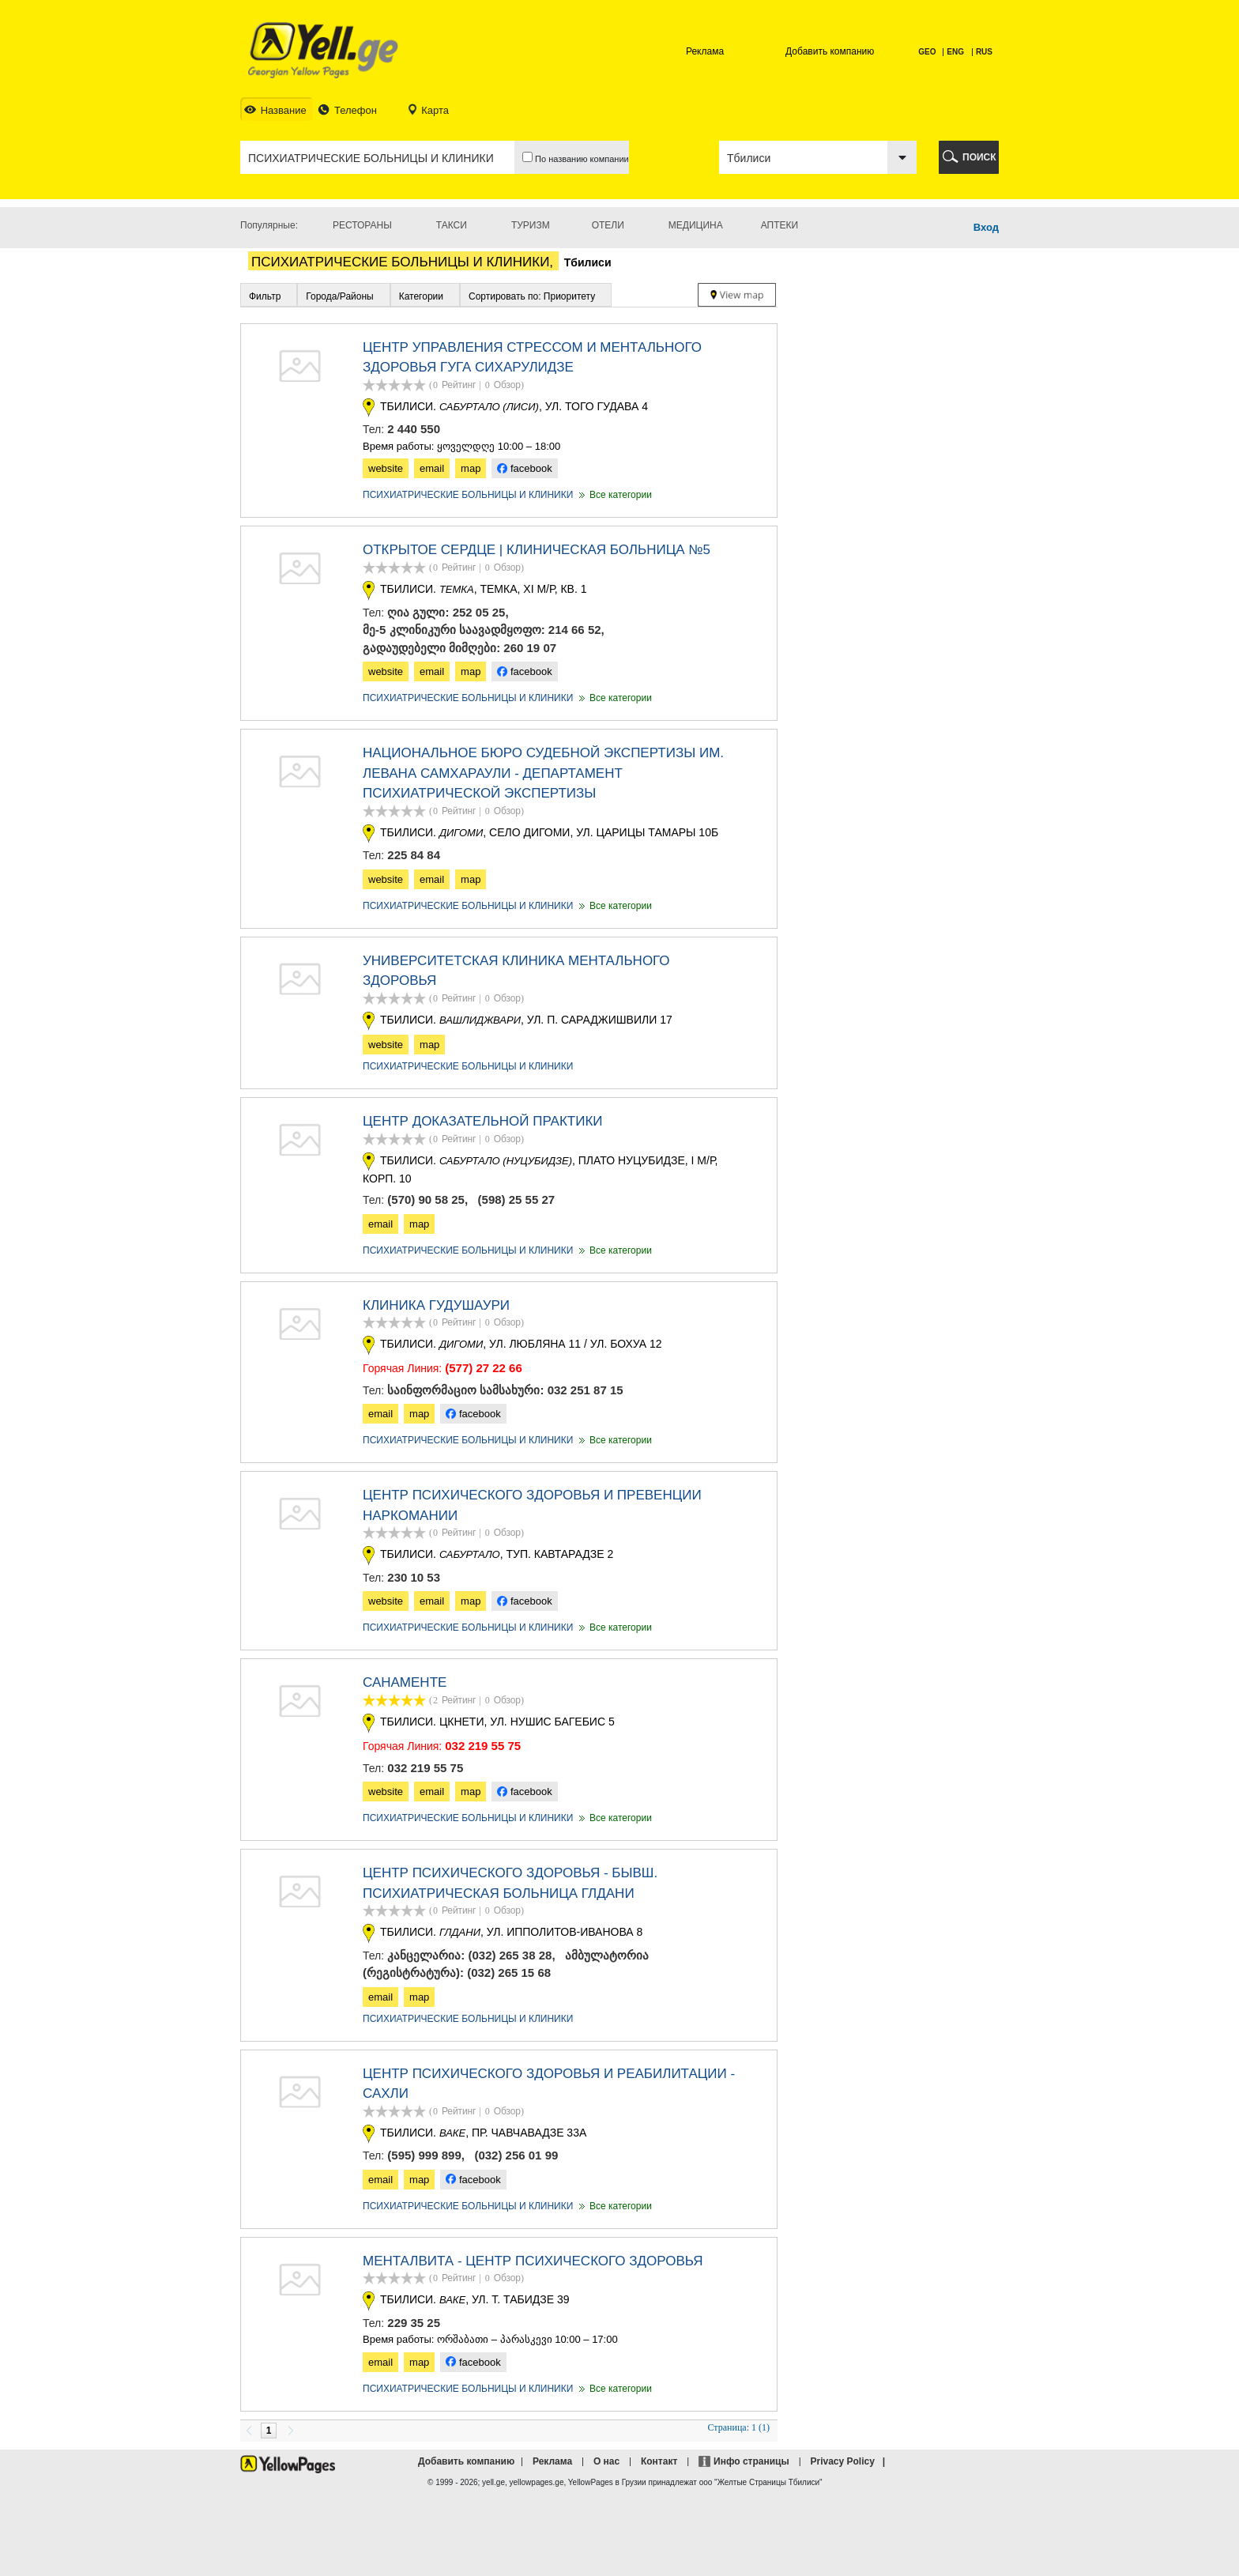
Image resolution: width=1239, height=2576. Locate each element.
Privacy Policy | (850, 2461)
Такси (451, 225)
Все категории (614, 494)
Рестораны (362, 225)
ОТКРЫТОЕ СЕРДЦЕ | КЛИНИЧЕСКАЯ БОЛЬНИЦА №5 (536, 549)
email (432, 468)
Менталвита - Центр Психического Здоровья (532, 2261)
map (470, 468)
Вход (986, 227)
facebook (524, 468)
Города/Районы (339, 296)
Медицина (695, 225)
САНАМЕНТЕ (404, 1682)
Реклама (705, 51)
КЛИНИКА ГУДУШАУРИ (436, 1305)
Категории (421, 296)
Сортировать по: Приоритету (532, 296)
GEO (928, 51)
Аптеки (779, 225)
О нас (606, 2461)
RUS (984, 51)
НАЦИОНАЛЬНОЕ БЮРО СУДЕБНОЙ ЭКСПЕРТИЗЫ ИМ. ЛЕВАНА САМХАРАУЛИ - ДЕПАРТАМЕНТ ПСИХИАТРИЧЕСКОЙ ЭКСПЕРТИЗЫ (543, 773)
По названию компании (575, 158)
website (385, 468)
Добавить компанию (829, 51)
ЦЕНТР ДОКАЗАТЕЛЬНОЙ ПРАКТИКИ (483, 1121)
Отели (608, 225)
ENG (955, 51)
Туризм (530, 225)
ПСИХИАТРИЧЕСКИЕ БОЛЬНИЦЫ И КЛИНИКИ (468, 494)
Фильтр (265, 296)
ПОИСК (979, 157)
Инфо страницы (751, 2461)
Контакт (659, 2461)
